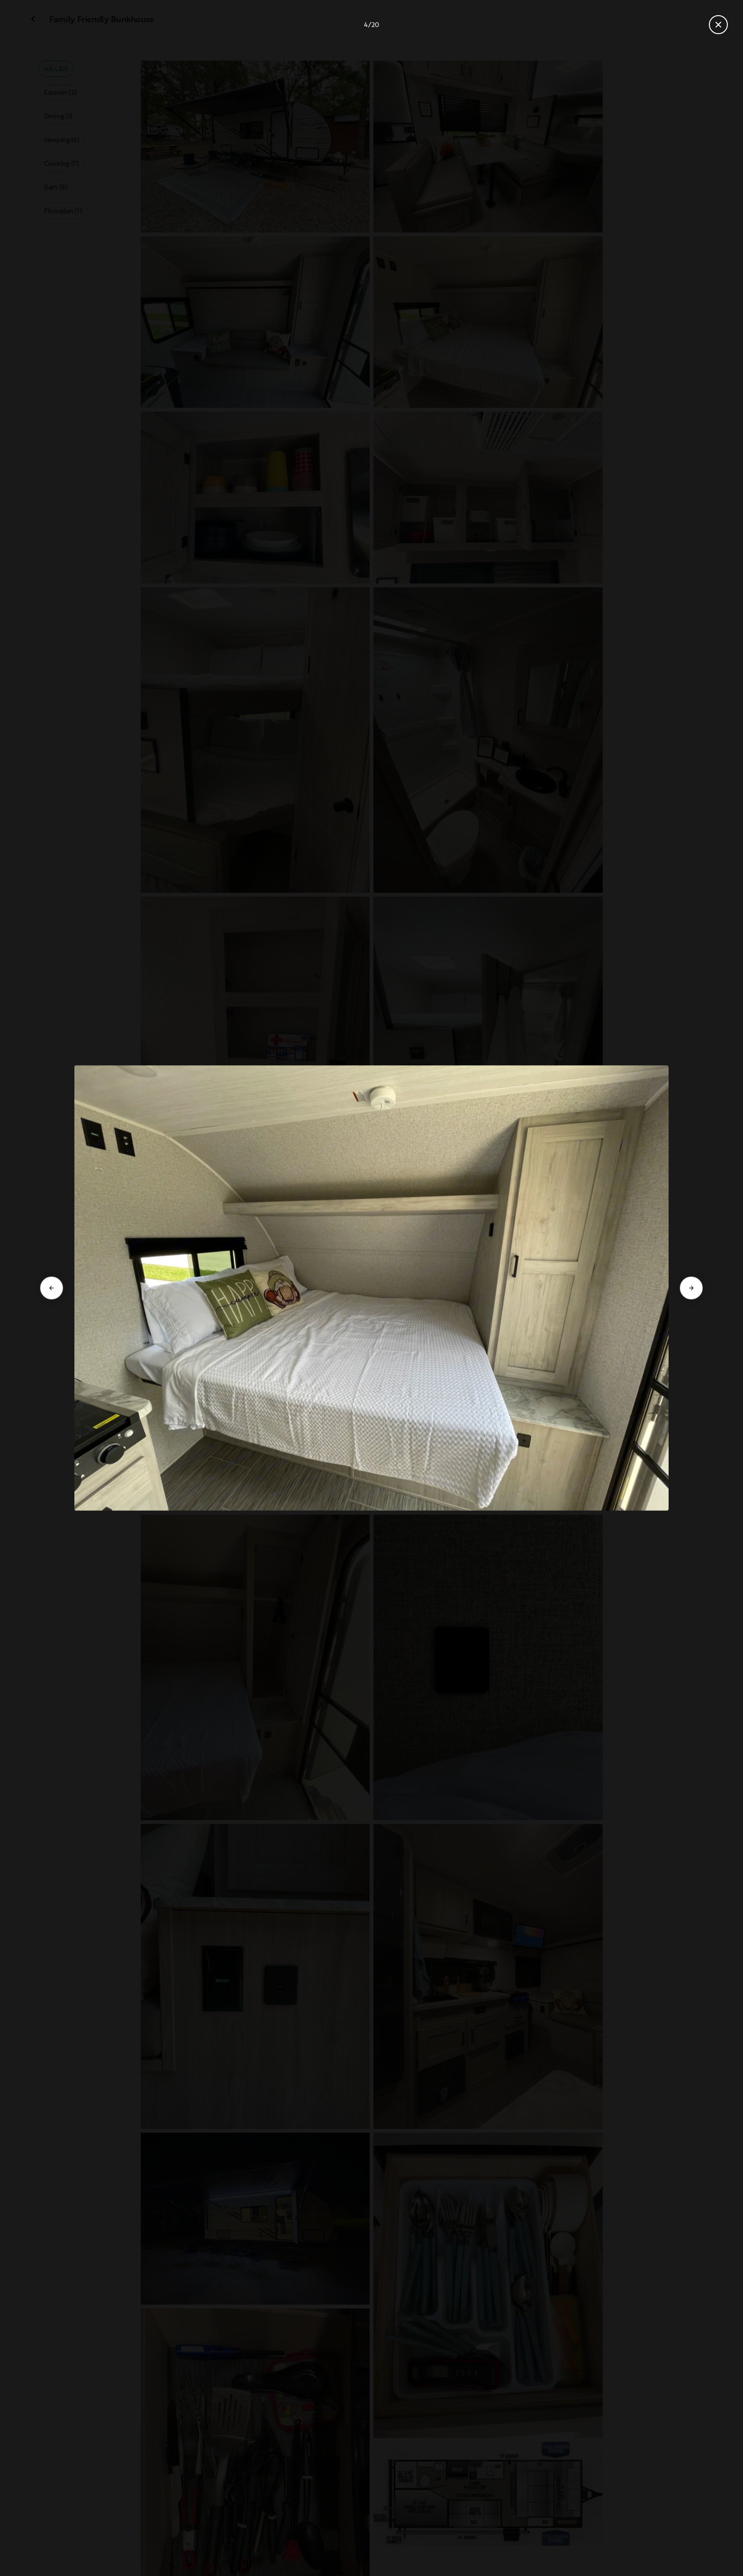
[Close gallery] (718, 24)
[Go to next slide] (691, 1288)
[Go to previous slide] (51, 1288)
